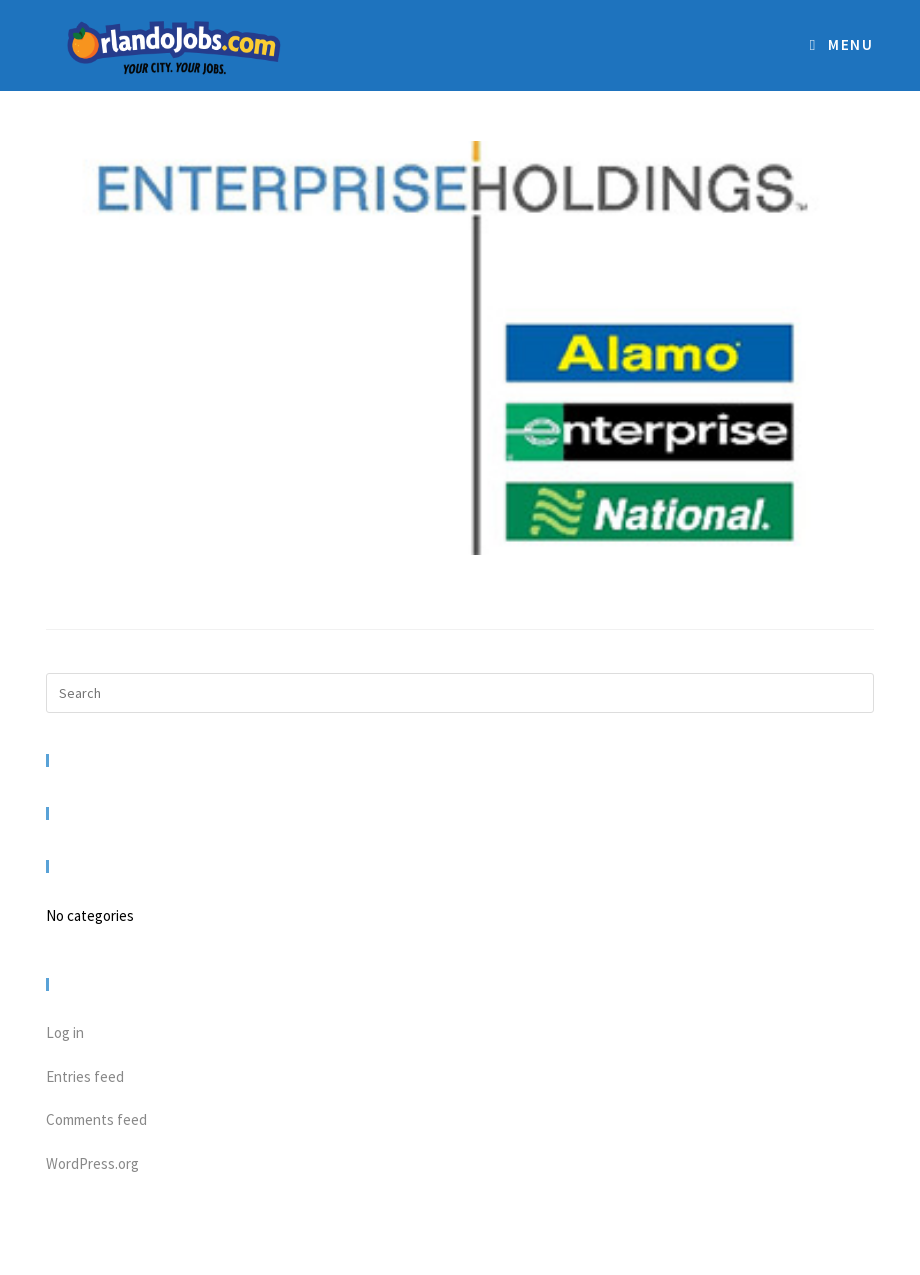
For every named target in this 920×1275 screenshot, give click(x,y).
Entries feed (85, 1076)
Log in (65, 1032)
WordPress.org (92, 1163)
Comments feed (96, 1119)
